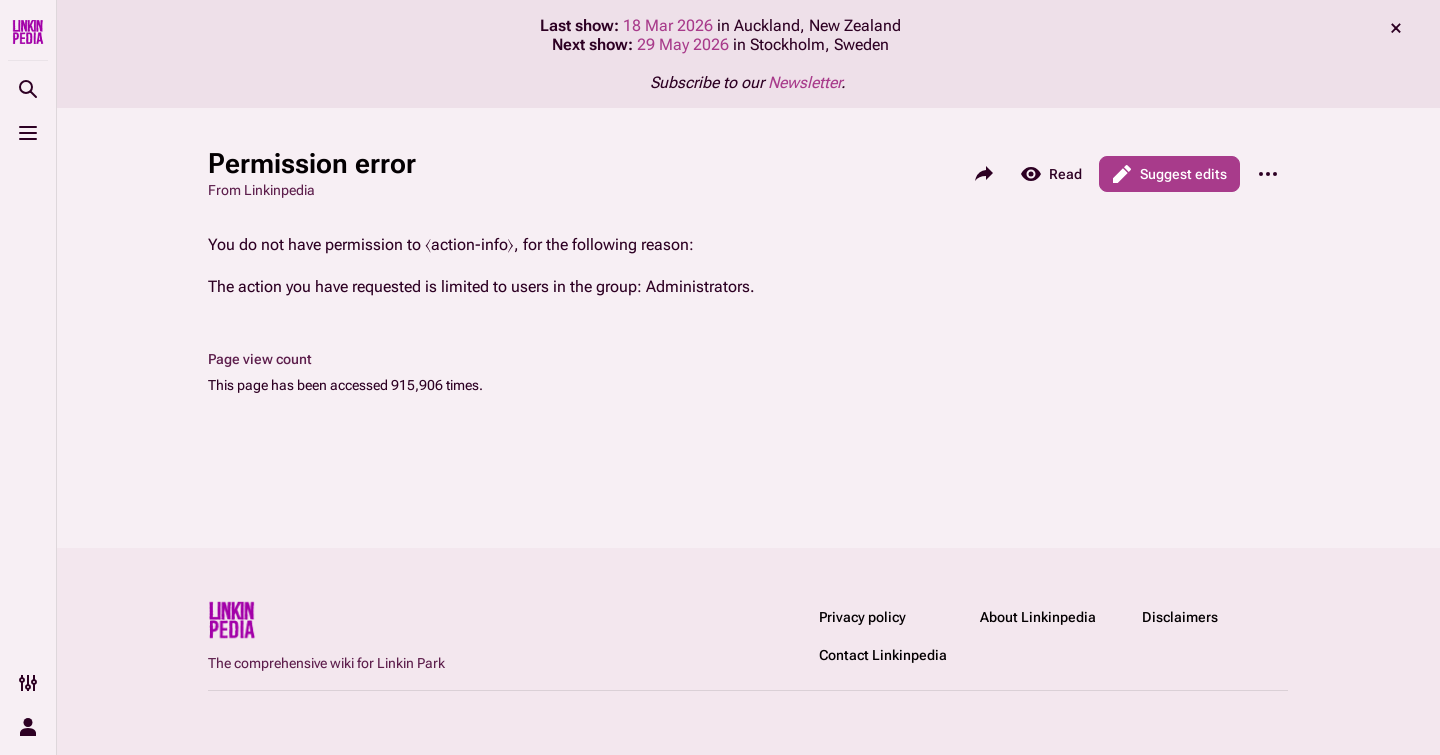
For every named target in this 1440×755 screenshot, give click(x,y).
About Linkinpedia (1038, 617)
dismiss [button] (1396, 28)
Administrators (698, 286)
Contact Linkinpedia (883, 655)
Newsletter (804, 82)
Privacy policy (862, 617)
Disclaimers (1180, 617)
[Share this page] (984, 174)
